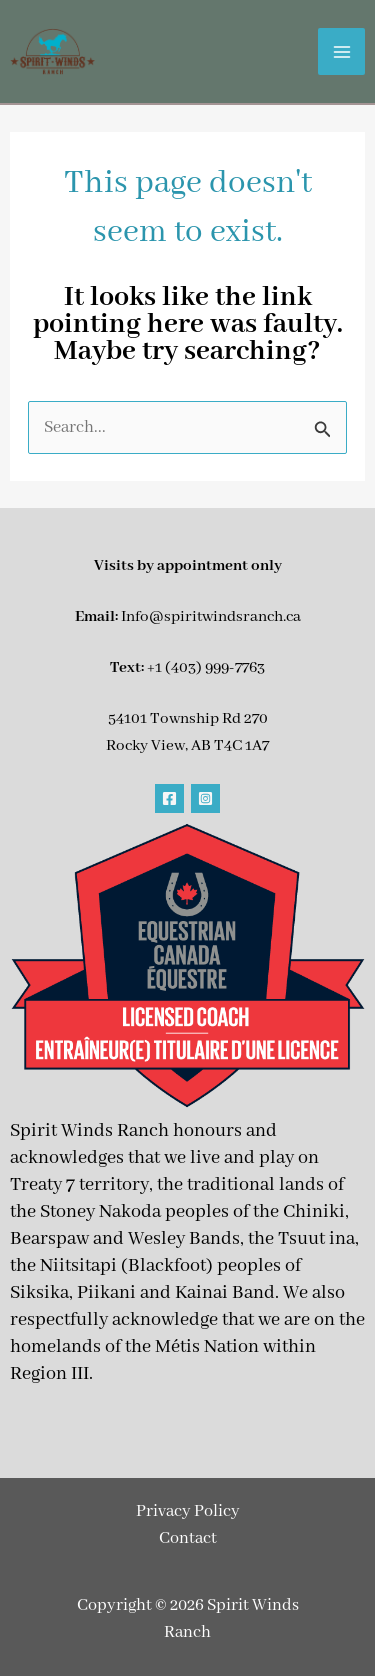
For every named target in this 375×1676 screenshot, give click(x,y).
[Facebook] (169, 798)
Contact (188, 1538)
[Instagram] (205, 798)
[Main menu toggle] (341, 51)
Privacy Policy (188, 1511)
